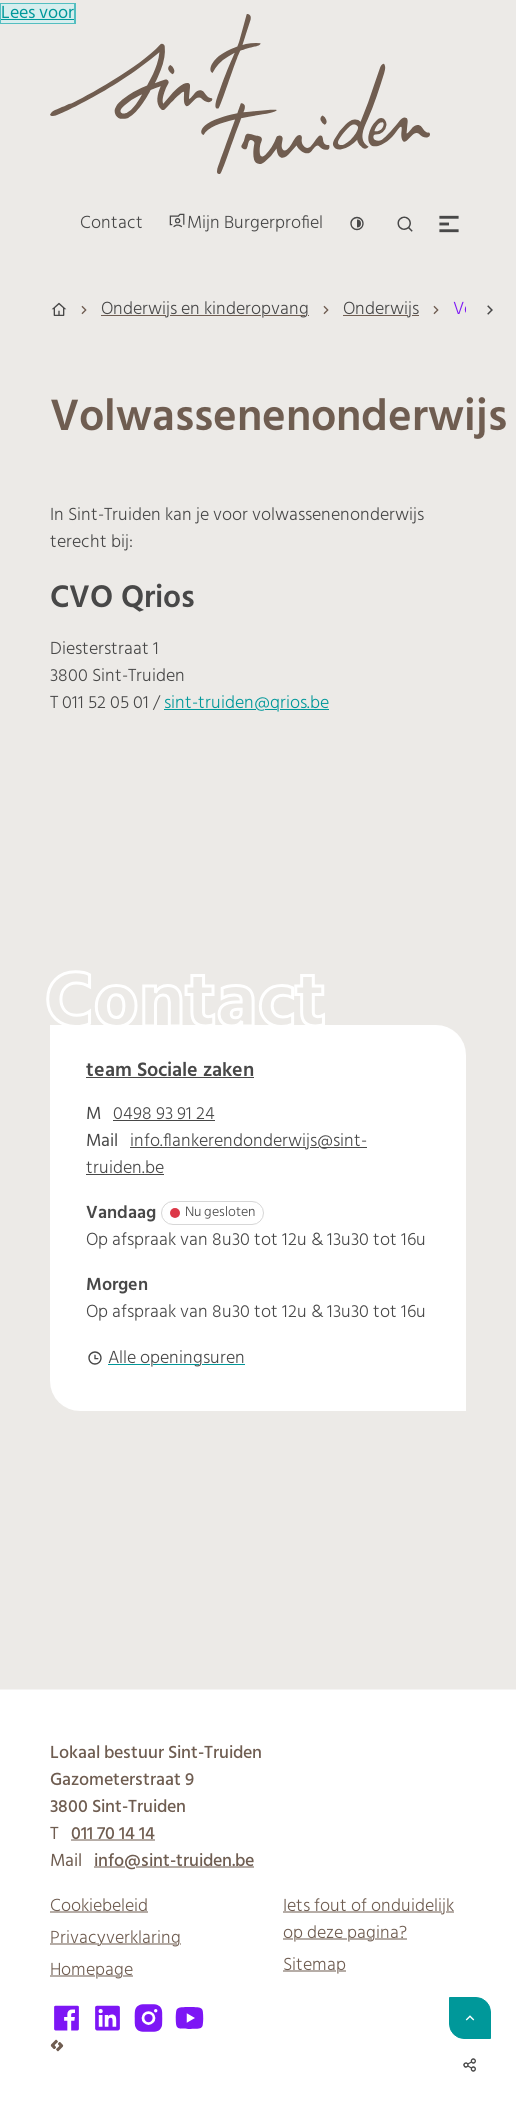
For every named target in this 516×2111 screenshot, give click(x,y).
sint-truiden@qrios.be (246, 703)
